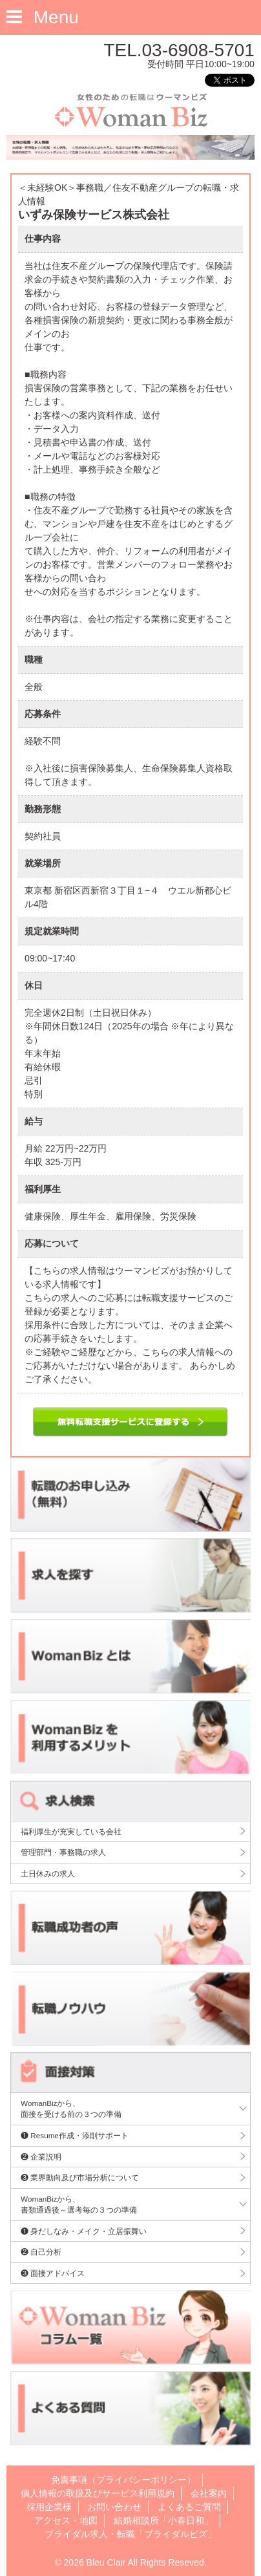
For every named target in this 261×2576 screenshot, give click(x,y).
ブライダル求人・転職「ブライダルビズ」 (130, 2534)
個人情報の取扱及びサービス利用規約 (97, 2493)
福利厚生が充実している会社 (71, 1831)
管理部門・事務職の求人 (63, 1852)
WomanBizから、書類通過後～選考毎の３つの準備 (79, 2205)
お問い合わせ (114, 2507)
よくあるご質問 (189, 2507)
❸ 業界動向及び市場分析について (80, 2177)
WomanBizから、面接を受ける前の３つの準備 (71, 2109)
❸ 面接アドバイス (53, 2273)
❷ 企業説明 (41, 2156)
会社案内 (209, 2493)
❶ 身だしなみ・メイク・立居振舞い (84, 2231)
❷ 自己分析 (41, 2252)
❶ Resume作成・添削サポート (75, 2135)
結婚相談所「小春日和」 (163, 2520)
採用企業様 (49, 2507)
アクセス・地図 (66, 2520)
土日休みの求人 (48, 1873)
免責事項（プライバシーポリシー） (123, 2479)
